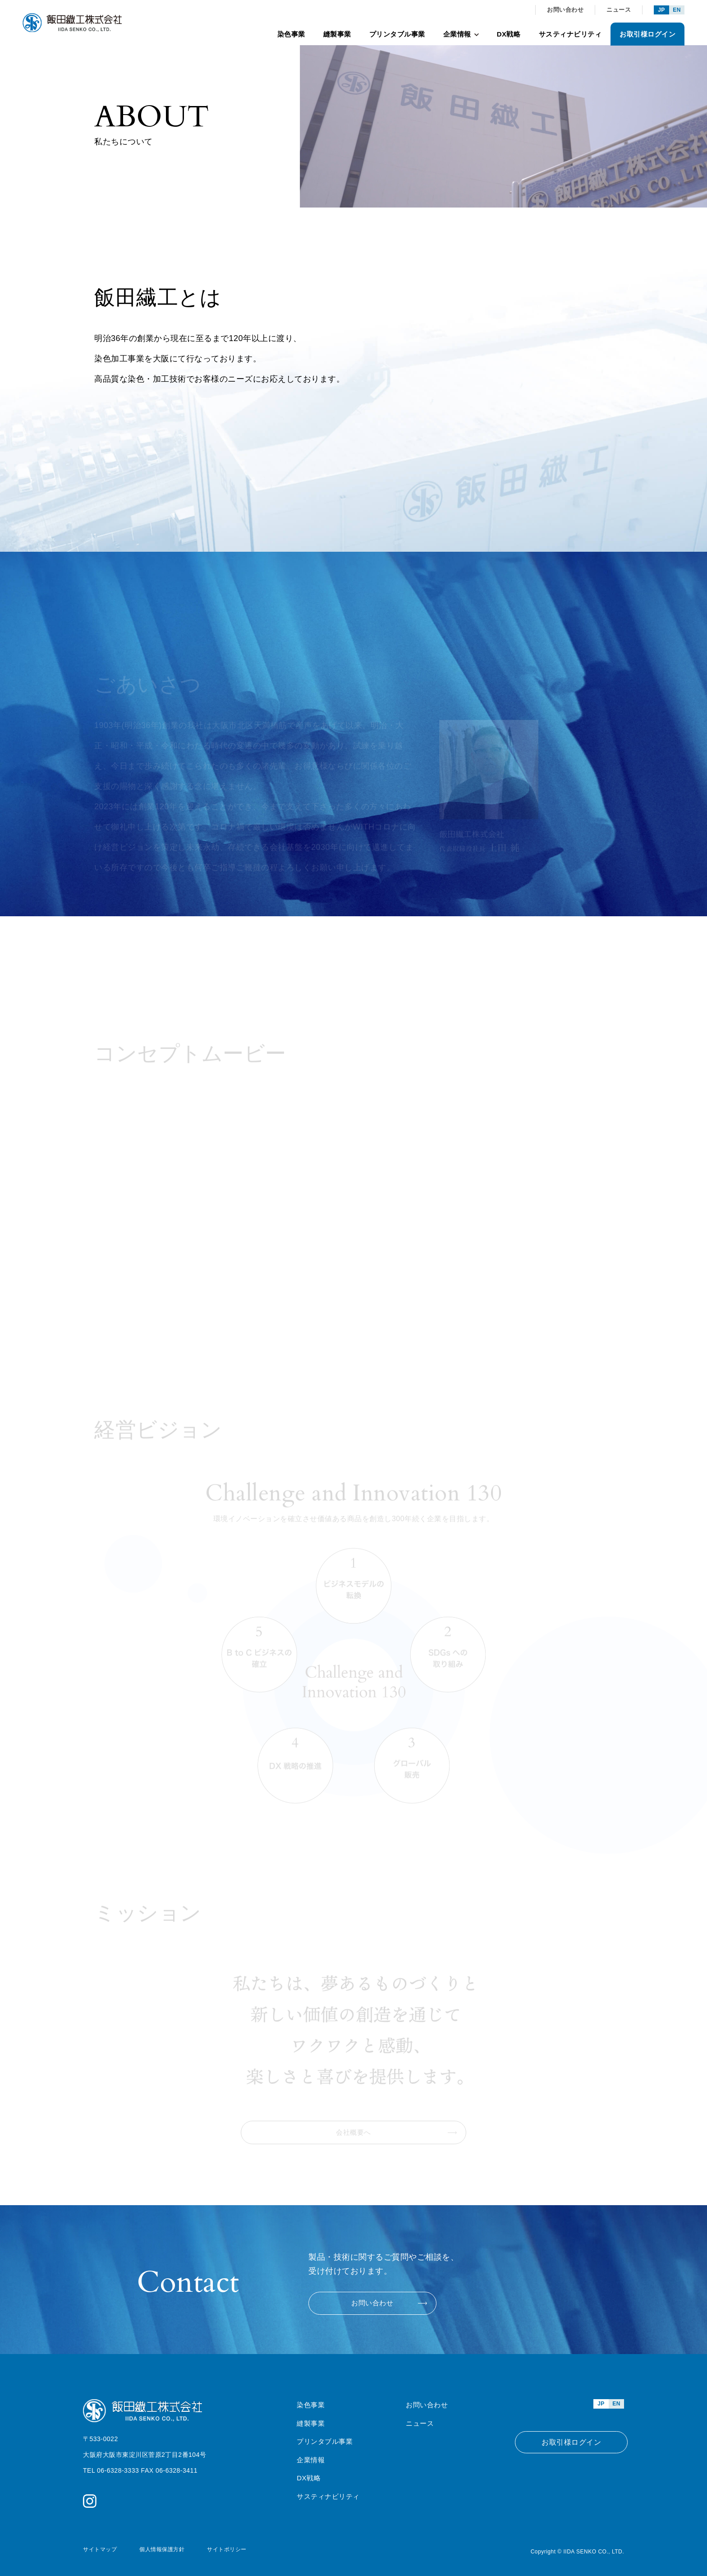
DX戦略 (509, 34)
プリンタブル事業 (397, 34)
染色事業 (291, 34)
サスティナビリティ (570, 34)
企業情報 (461, 34)
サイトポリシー (227, 2548)
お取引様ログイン (647, 34)
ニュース (618, 9)
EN (677, 10)
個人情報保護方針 (161, 2548)
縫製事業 (337, 34)
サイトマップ (100, 2548)
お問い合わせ (565, 9)
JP (661, 10)
